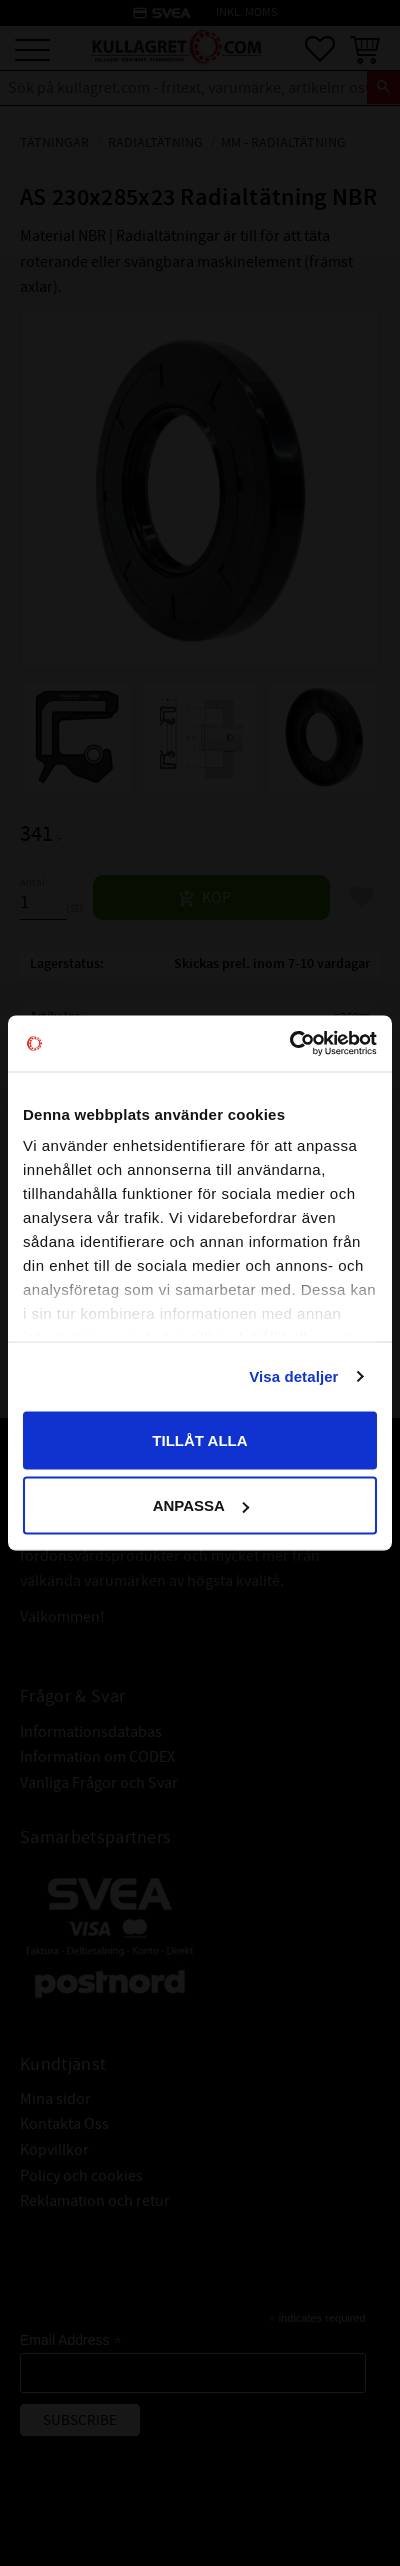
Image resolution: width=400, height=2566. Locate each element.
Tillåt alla (199, 1439)
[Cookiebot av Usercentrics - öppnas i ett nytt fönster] (289, 1044)
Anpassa (201, 1505)
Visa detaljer (293, 1376)
